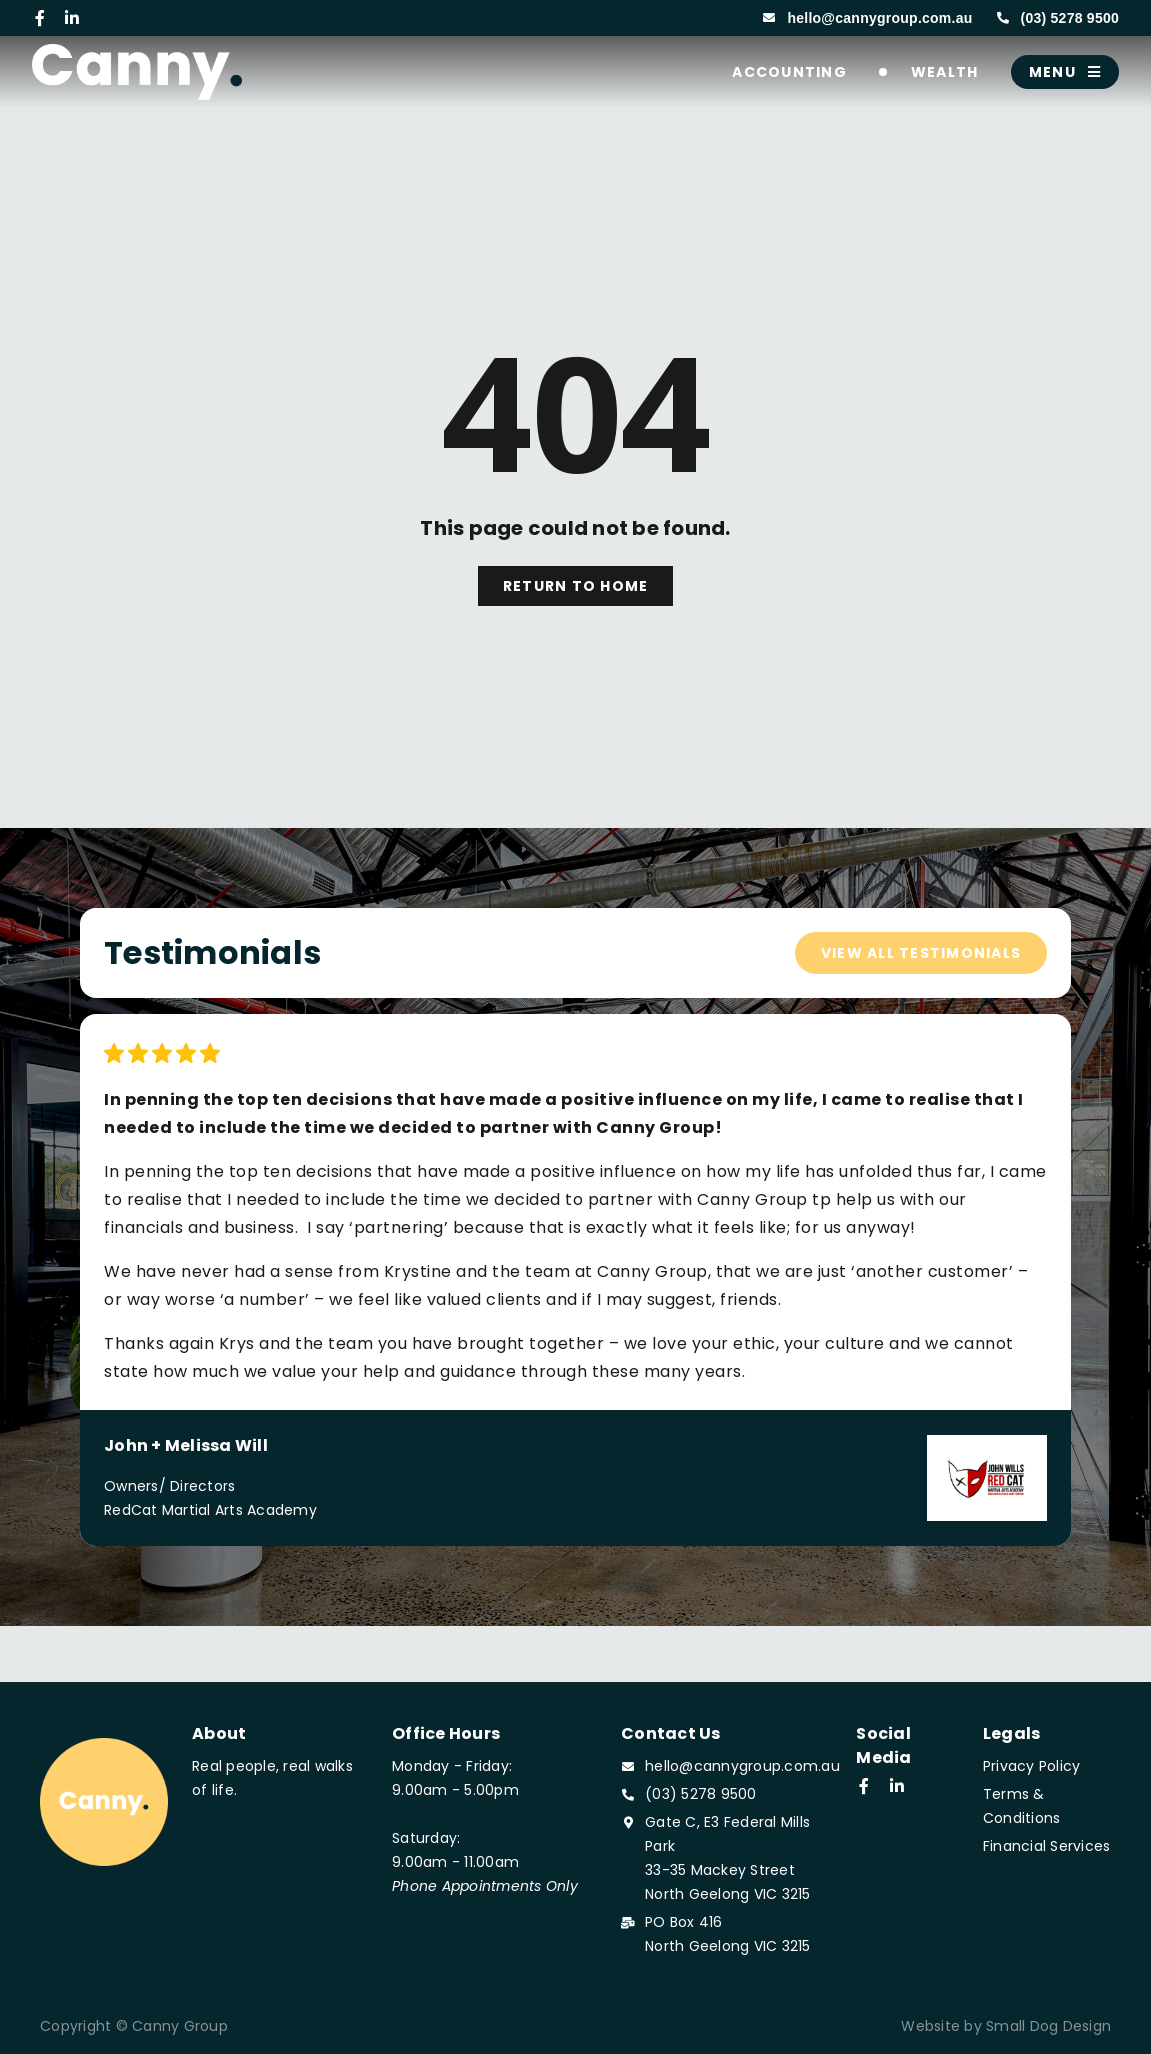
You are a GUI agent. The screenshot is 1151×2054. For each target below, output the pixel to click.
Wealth (949, 72)
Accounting (793, 72)
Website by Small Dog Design (1006, 2026)
